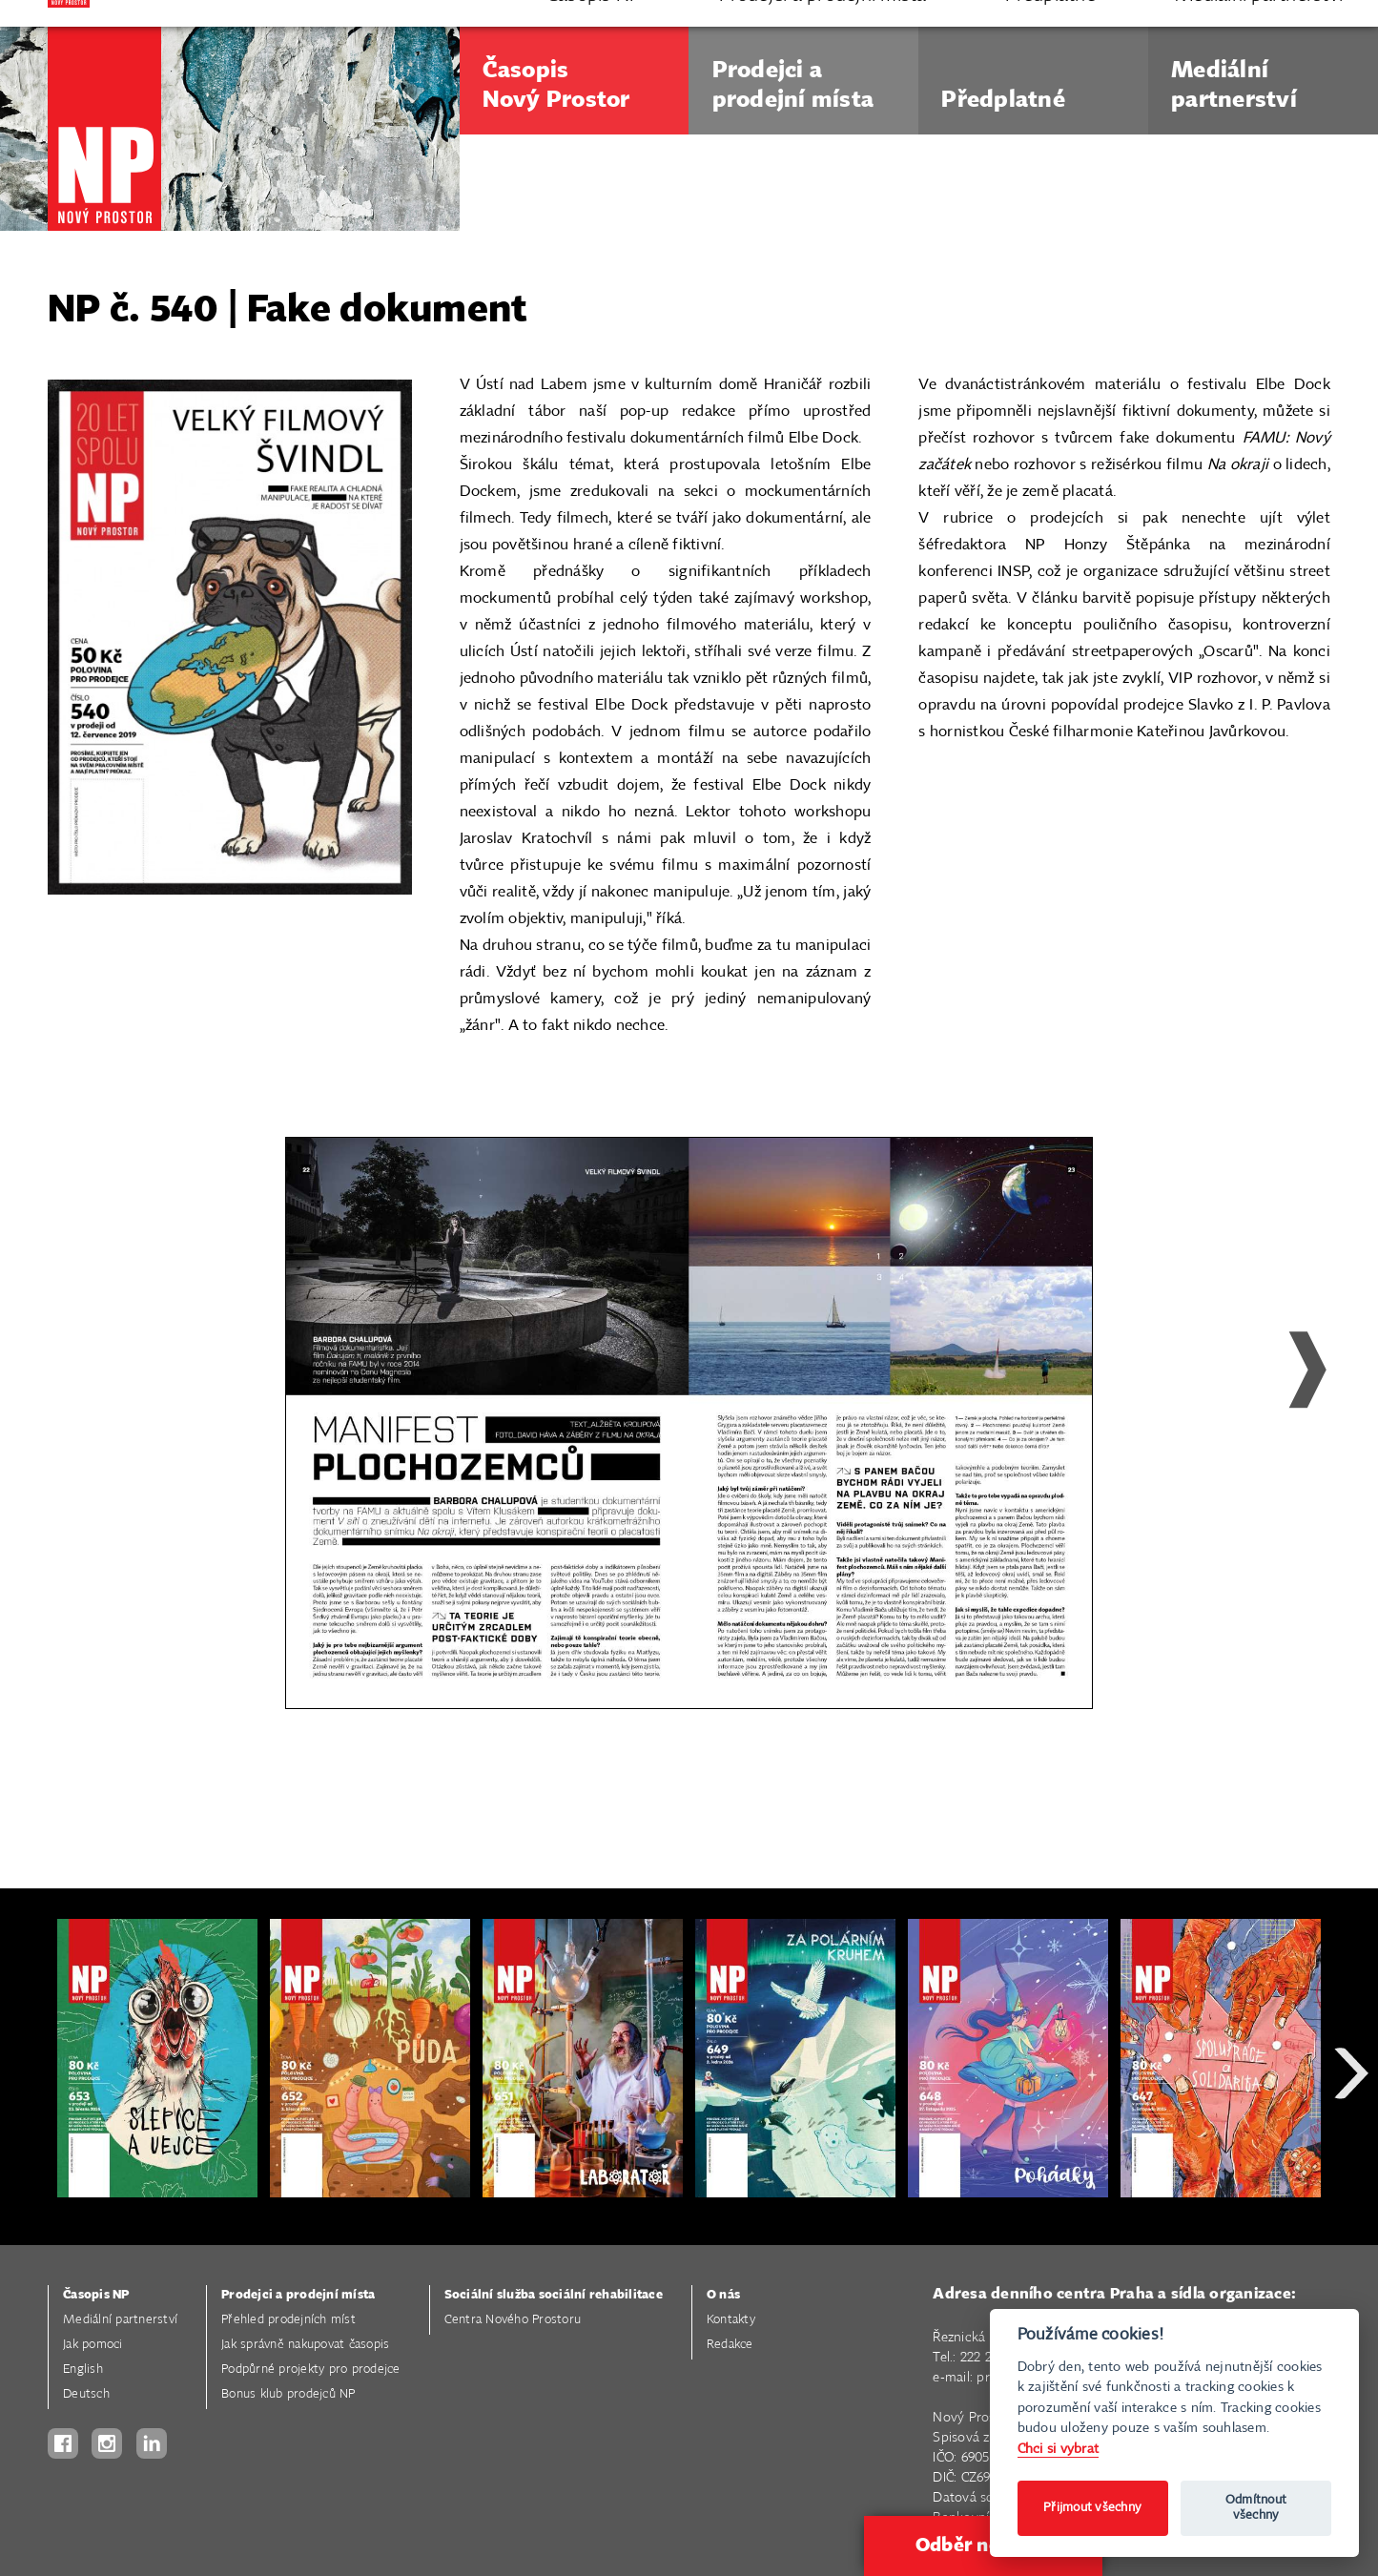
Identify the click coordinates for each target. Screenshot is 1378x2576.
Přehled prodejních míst (288, 2320)
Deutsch (86, 2394)
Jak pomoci (93, 2345)
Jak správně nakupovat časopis (305, 2345)
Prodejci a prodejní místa (298, 2295)
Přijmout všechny (1092, 2508)
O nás (723, 2295)
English (83, 2369)
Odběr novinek (983, 2545)
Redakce (730, 2345)
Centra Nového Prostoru (513, 2320)
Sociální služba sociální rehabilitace (553, 2295)
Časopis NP (96, 2295)
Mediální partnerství (120, 2320)
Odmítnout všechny (1255, 2508)
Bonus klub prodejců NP (288, 2394)
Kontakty (731, 2320)
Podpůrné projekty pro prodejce (311, 2369)
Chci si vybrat (1059, 2449)
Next (1292, 1412)
